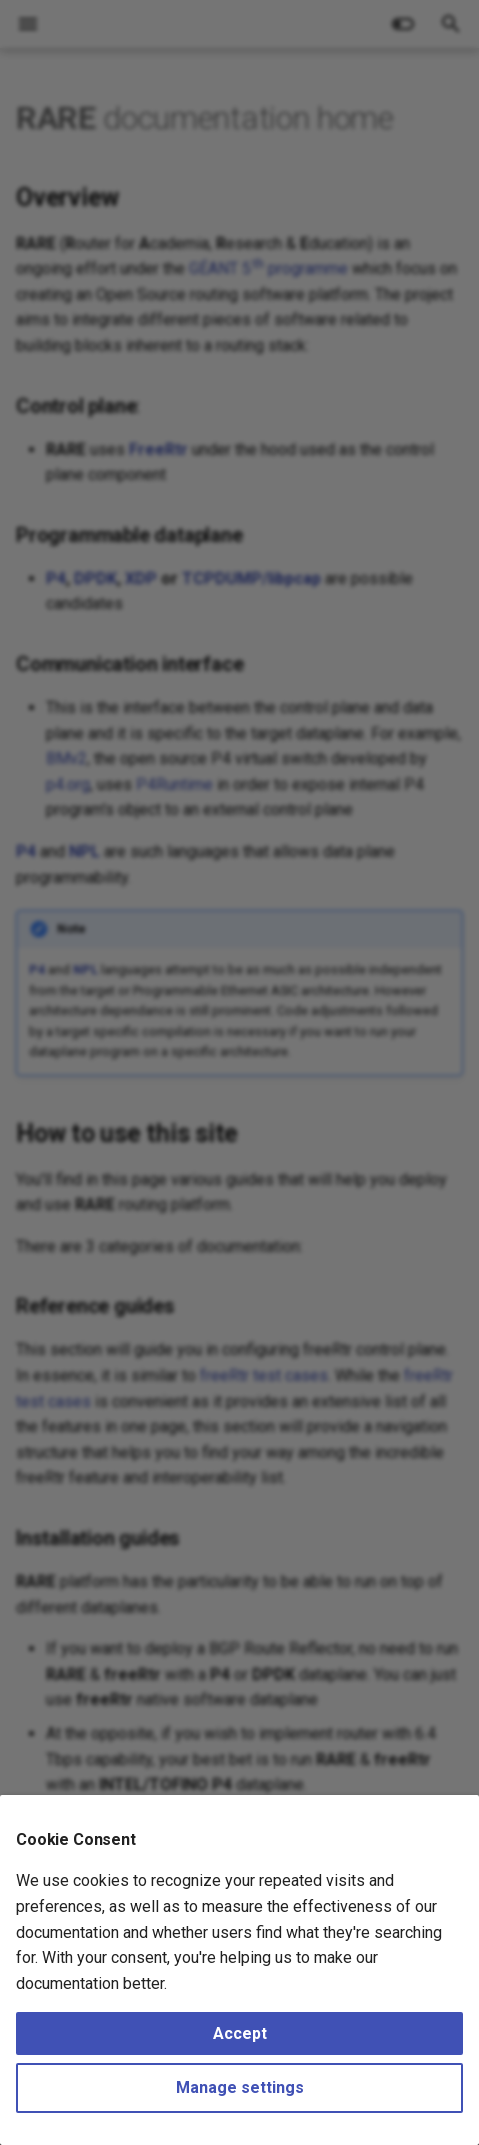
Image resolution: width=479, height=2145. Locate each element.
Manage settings (240, 2087)
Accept (240, 2033)
